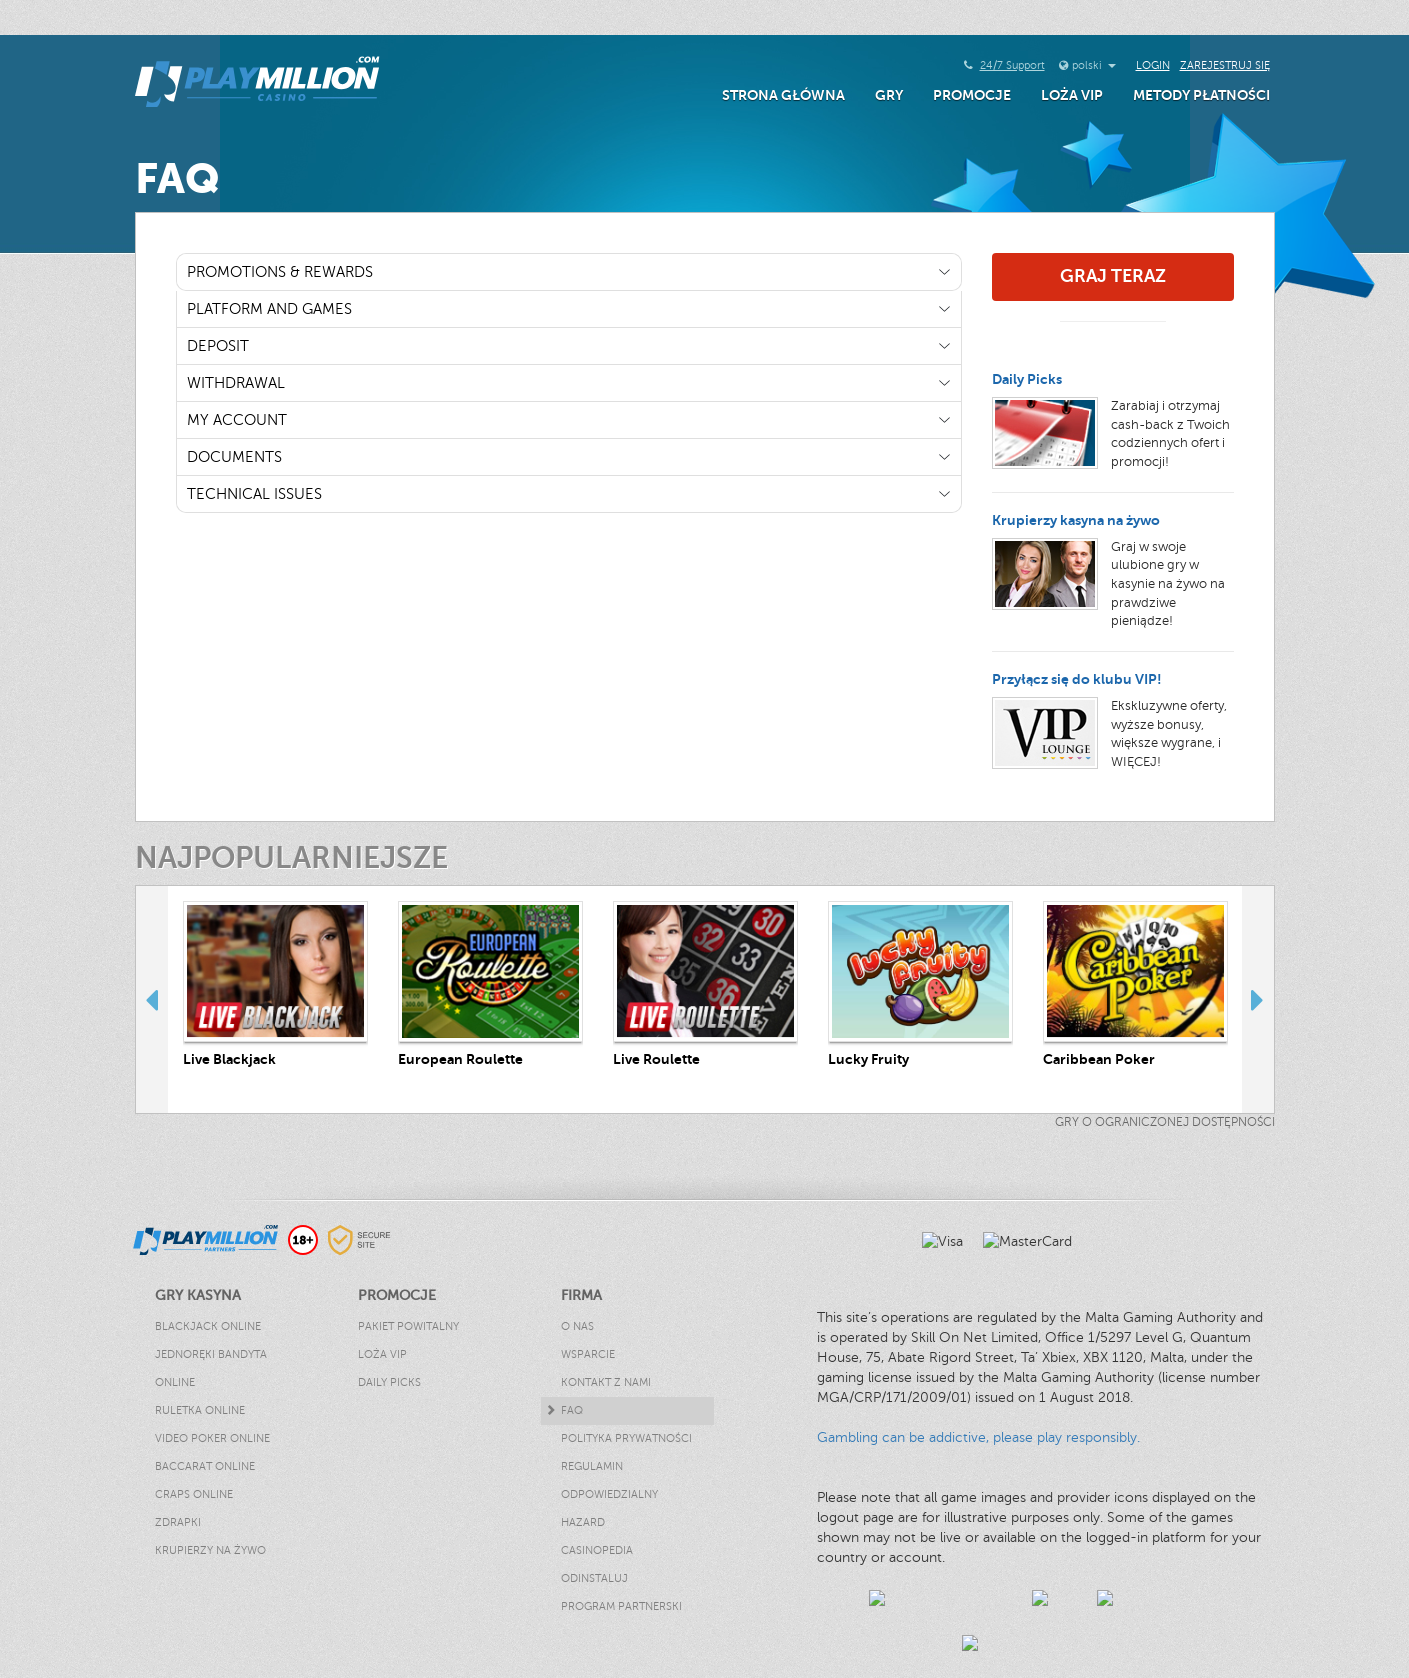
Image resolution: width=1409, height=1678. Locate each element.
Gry (889, 95)
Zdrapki (178, 1522)
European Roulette (460, 1059)
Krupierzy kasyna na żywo (1076, 520)
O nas (577, 1326)
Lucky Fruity (868, 1059)
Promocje (972, 95)
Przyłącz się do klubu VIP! (1077, 679)
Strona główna (783, 95)
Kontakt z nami (606, 1382)
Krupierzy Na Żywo (210, 1550)
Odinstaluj (594, 1578)
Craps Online (194, 1494)
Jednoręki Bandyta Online (211, 1368)
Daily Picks (1027, 379)
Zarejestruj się (1225, 65)
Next (1258, 999)
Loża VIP (1072, 95)
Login (1153, 65)
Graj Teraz (1113, 276)
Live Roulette (656, 1059)
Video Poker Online (212, 1438)
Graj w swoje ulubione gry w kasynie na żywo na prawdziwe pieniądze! (1168, 584)
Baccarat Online (205, 1466)
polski (1094, 65)
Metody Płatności (1201, 95)
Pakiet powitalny (408, 1326)
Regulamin (592, 1466)
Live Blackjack (229, 1059)
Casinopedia (597, 1550)
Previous (152, 999)
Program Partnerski (621, 1606)
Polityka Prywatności (626, 1438)
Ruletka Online (200, 1410)
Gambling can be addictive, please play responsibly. (978, 1437)
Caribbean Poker (1099, 1059)
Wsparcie (588, 1354)
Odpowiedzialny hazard (609, 1508)
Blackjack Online (208, 1326)
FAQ (572, 1410)
